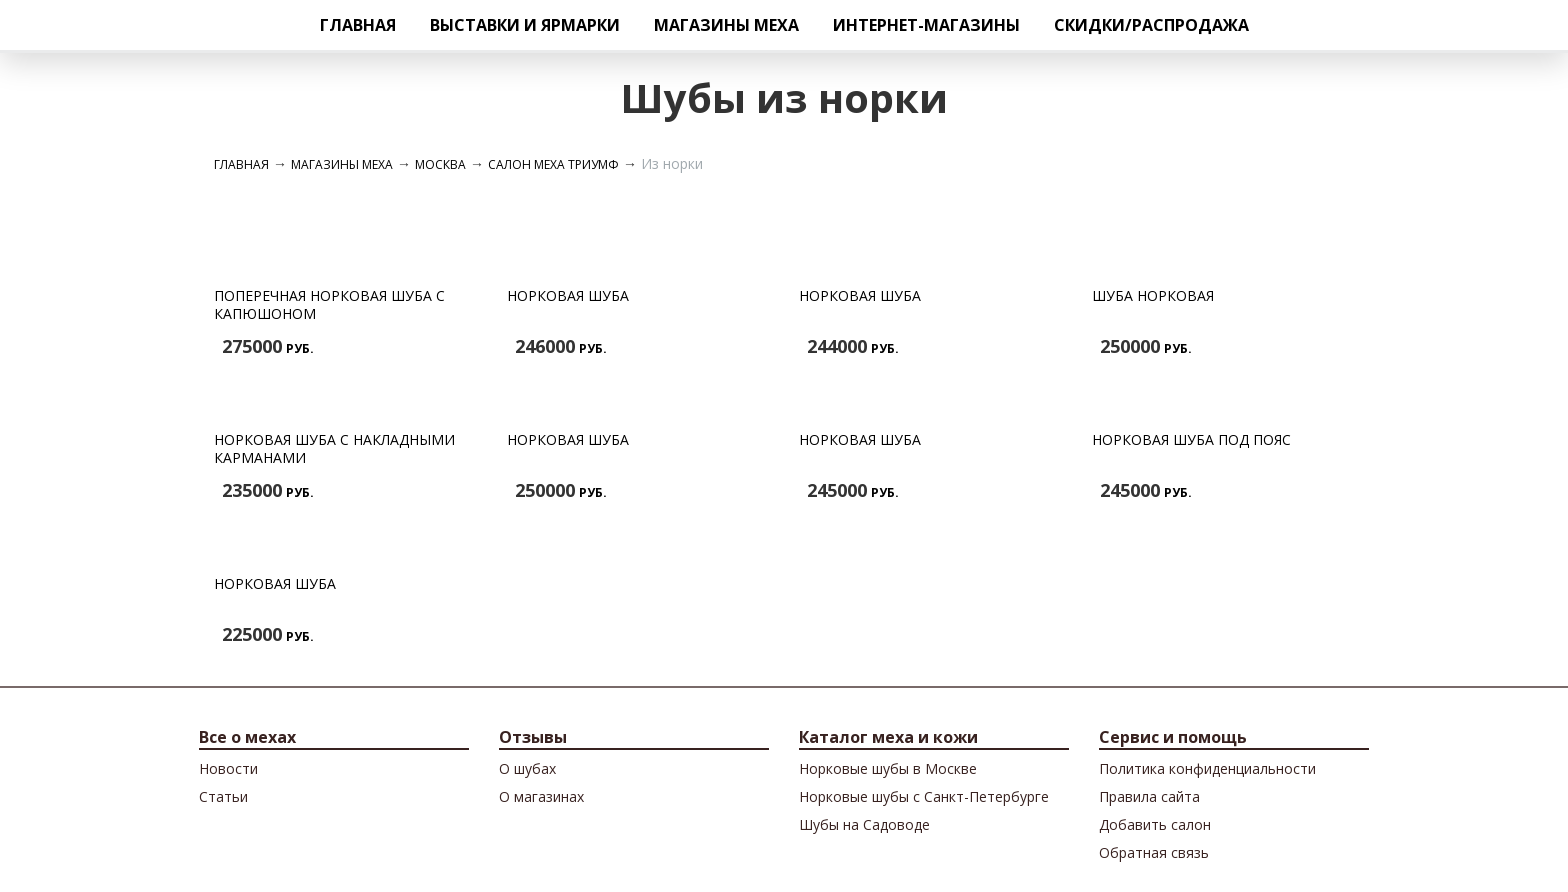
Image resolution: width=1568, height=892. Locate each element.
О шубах (527, 768)
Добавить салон (1155, 824)
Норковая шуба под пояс (1191, 439)
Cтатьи (223, 796)
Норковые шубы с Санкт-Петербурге (924, 796)
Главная (358, 25)
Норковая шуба (568, 295)
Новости (228, 768)
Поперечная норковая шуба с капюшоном (329, 304)
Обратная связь (1154, 852)
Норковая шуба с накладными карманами (334, 448)
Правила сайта (1149, 796)
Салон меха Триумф (553, 164)
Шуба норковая (1153, 295)
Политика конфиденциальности (1207, 768)
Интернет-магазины (926, 25)
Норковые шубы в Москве (888, 768)
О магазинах (541, 796)
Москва (440, 164)
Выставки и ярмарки (525, 25)
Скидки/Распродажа (1151, 25)
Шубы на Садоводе (864, 824)
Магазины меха (726, 25)
